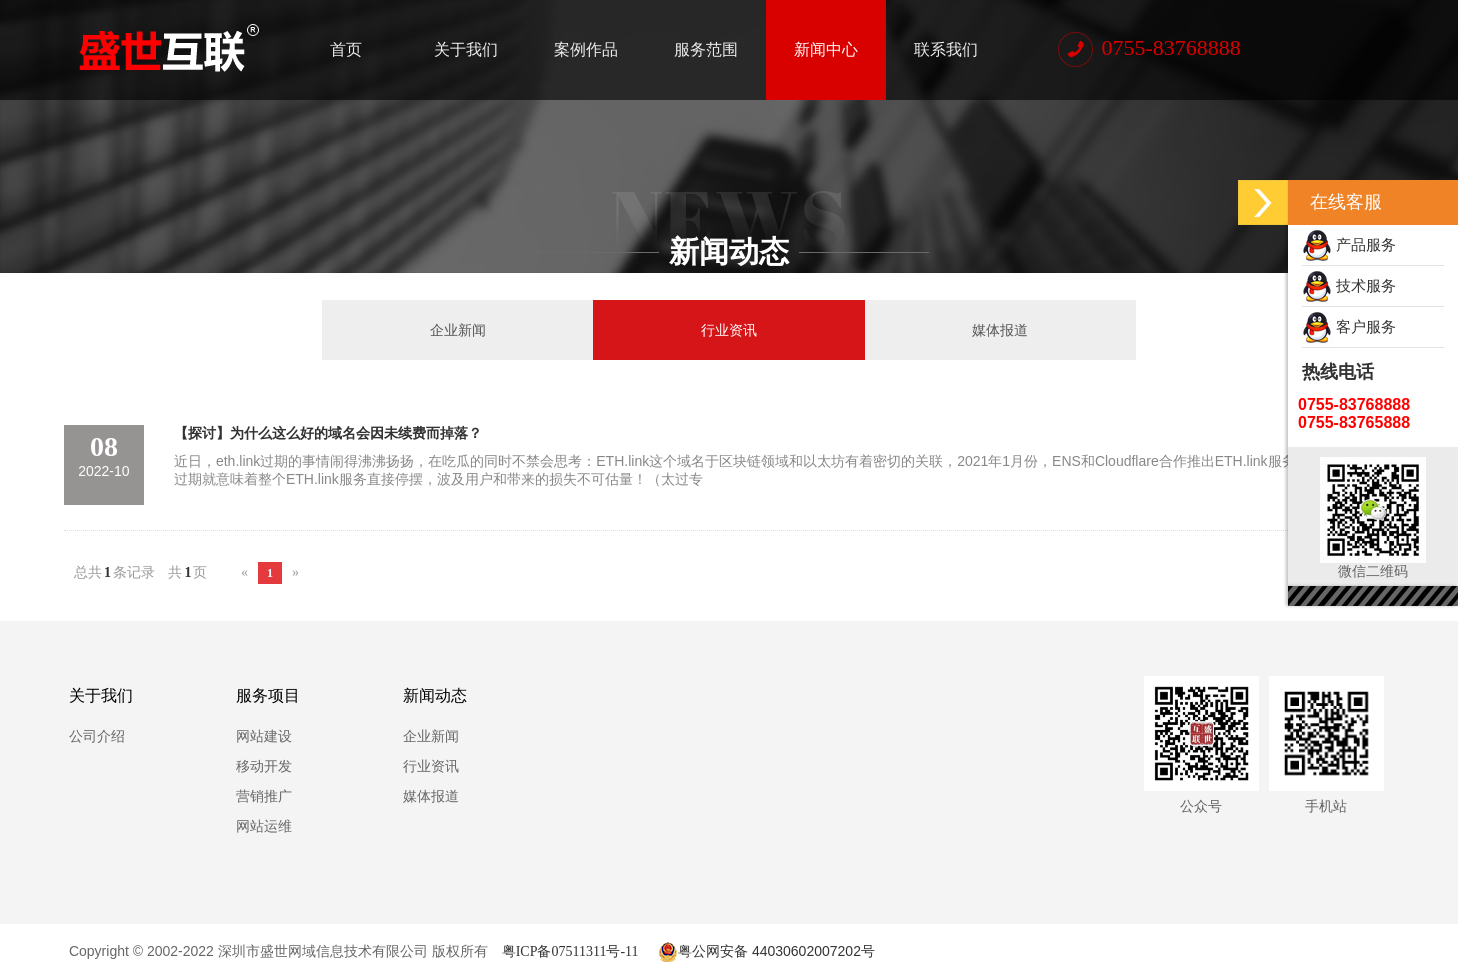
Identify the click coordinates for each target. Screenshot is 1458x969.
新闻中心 (826, 49)
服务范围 (706, 49)
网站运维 (264, 826)
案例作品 (586, 49)
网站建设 (264, 736)
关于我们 (466, 49)
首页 (346, 49)
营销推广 (264, 796)
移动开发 (264, 766)
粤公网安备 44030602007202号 (764, 951)
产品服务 (1349, 244)
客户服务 (1349, 326)
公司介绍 (97, 736)
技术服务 (1349, 285)
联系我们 (946, 49)
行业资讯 (729, 330)
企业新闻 (458, 330)
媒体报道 (1000, 330)
